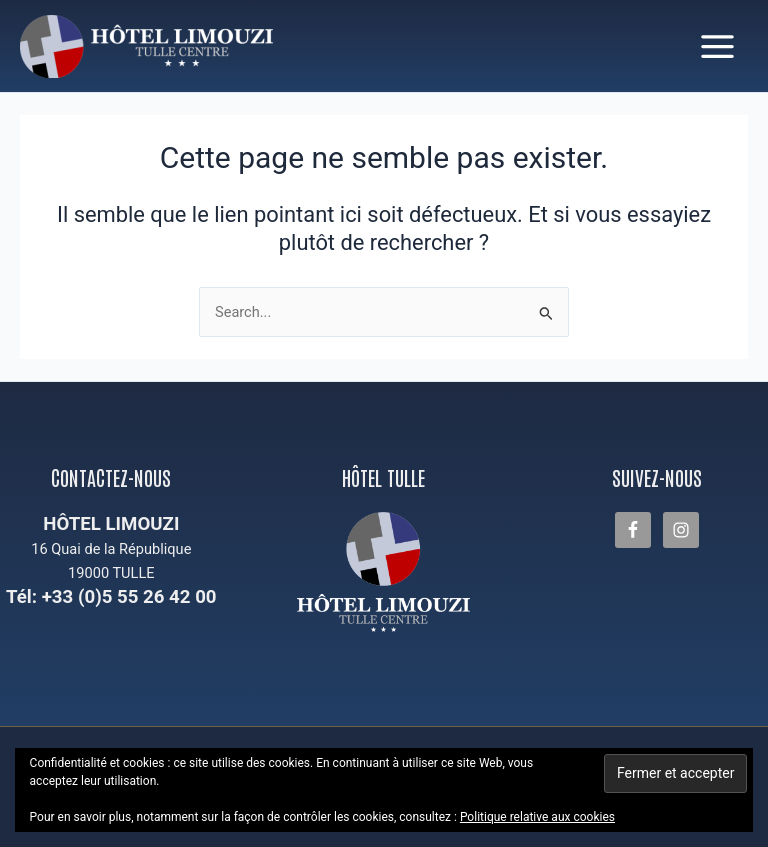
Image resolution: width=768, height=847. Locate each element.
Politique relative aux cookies (537, 817)
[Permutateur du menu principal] (717, 46)
